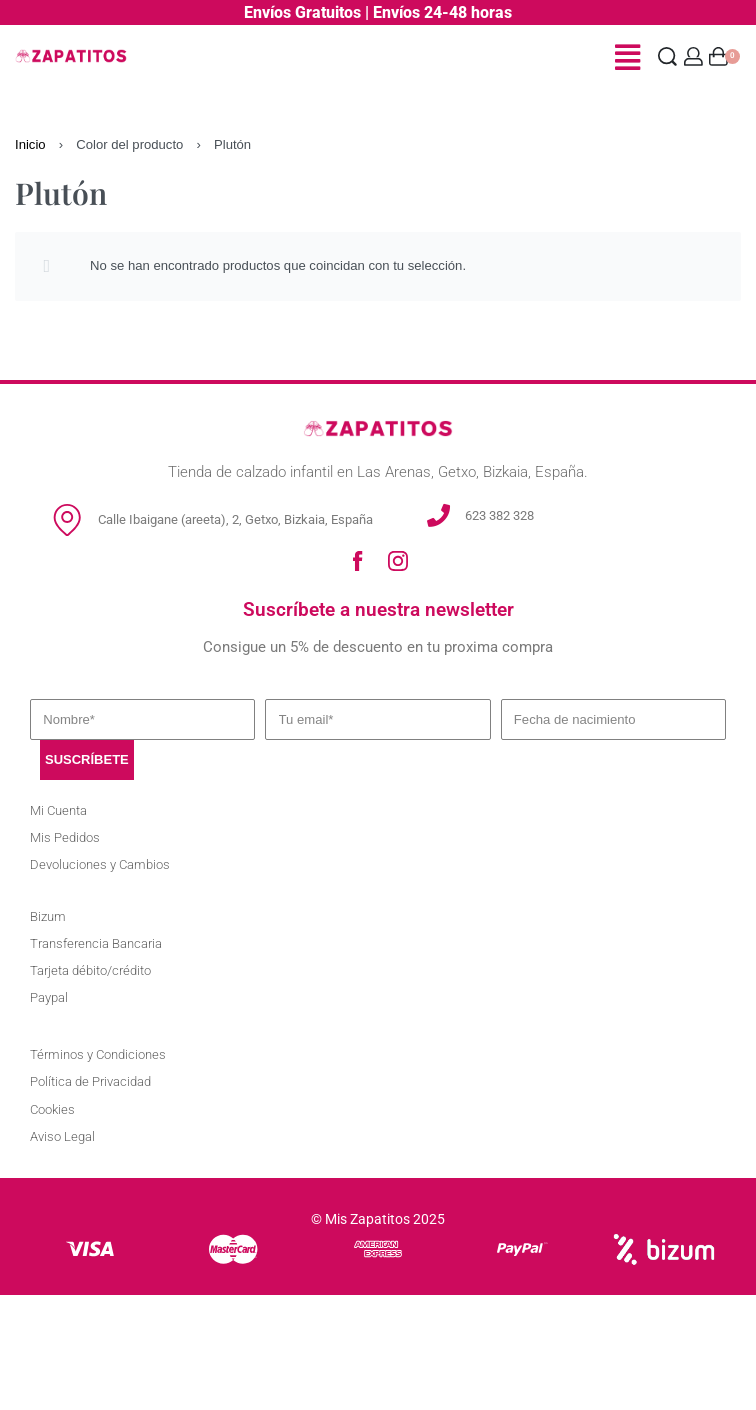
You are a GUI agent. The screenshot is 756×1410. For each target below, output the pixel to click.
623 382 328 (499, 515)
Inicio (30, 144)
